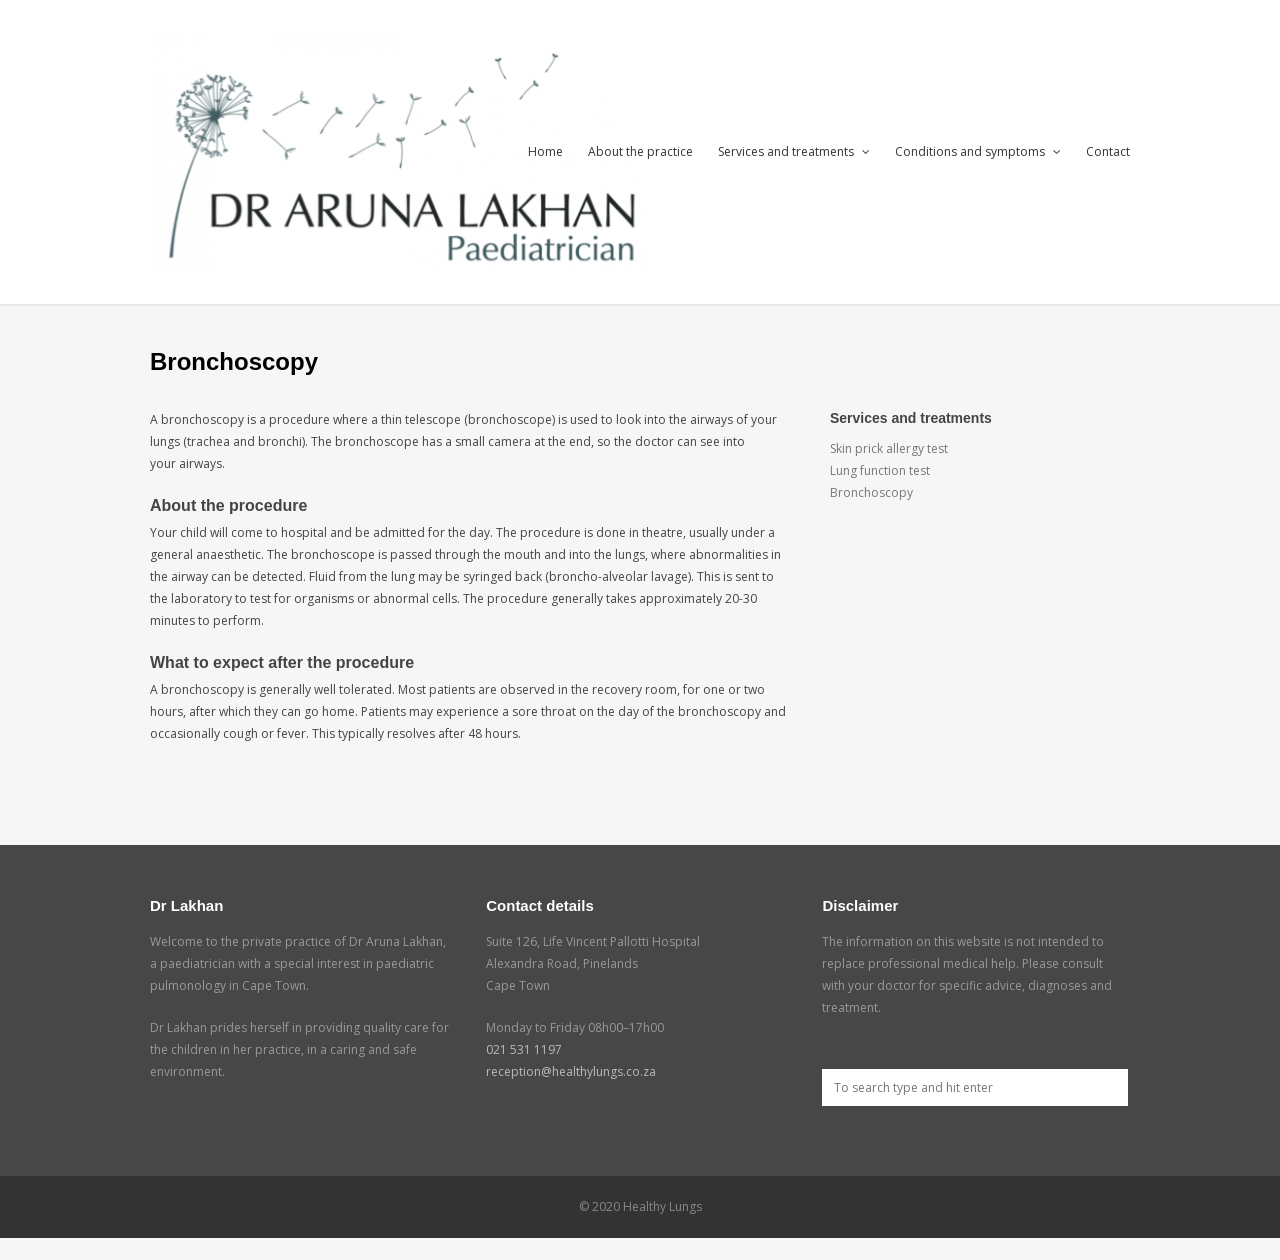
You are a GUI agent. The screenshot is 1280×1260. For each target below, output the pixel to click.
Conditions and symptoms (978, 151)
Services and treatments (794, 151)
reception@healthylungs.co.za (571, 1071)
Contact (1108, 151)
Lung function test (880, 470)
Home (545, 151)
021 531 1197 (524, 1049)
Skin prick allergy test (889, 448)
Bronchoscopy (871, 492)
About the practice (640, 151)
